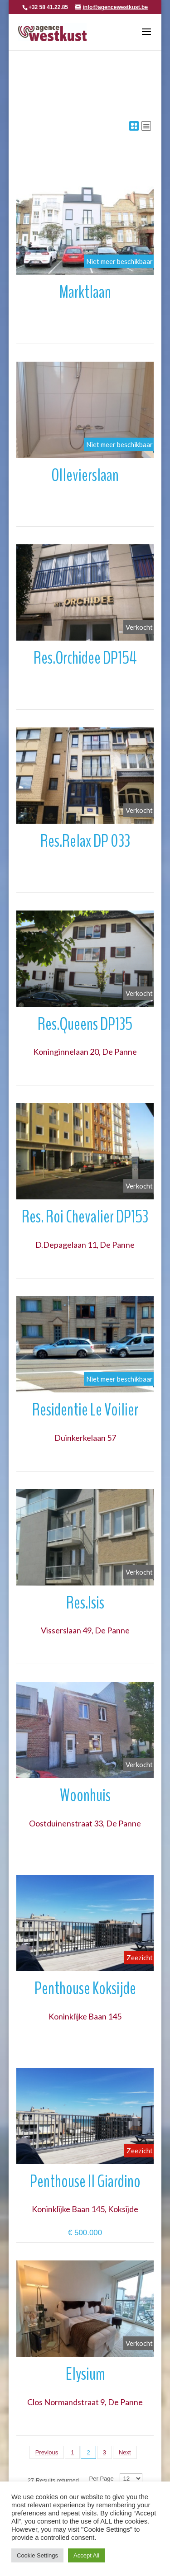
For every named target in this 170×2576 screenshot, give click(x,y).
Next (125, 2452)
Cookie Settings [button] (37, 2555)
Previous (46, 2452)
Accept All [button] (86, 2555)
